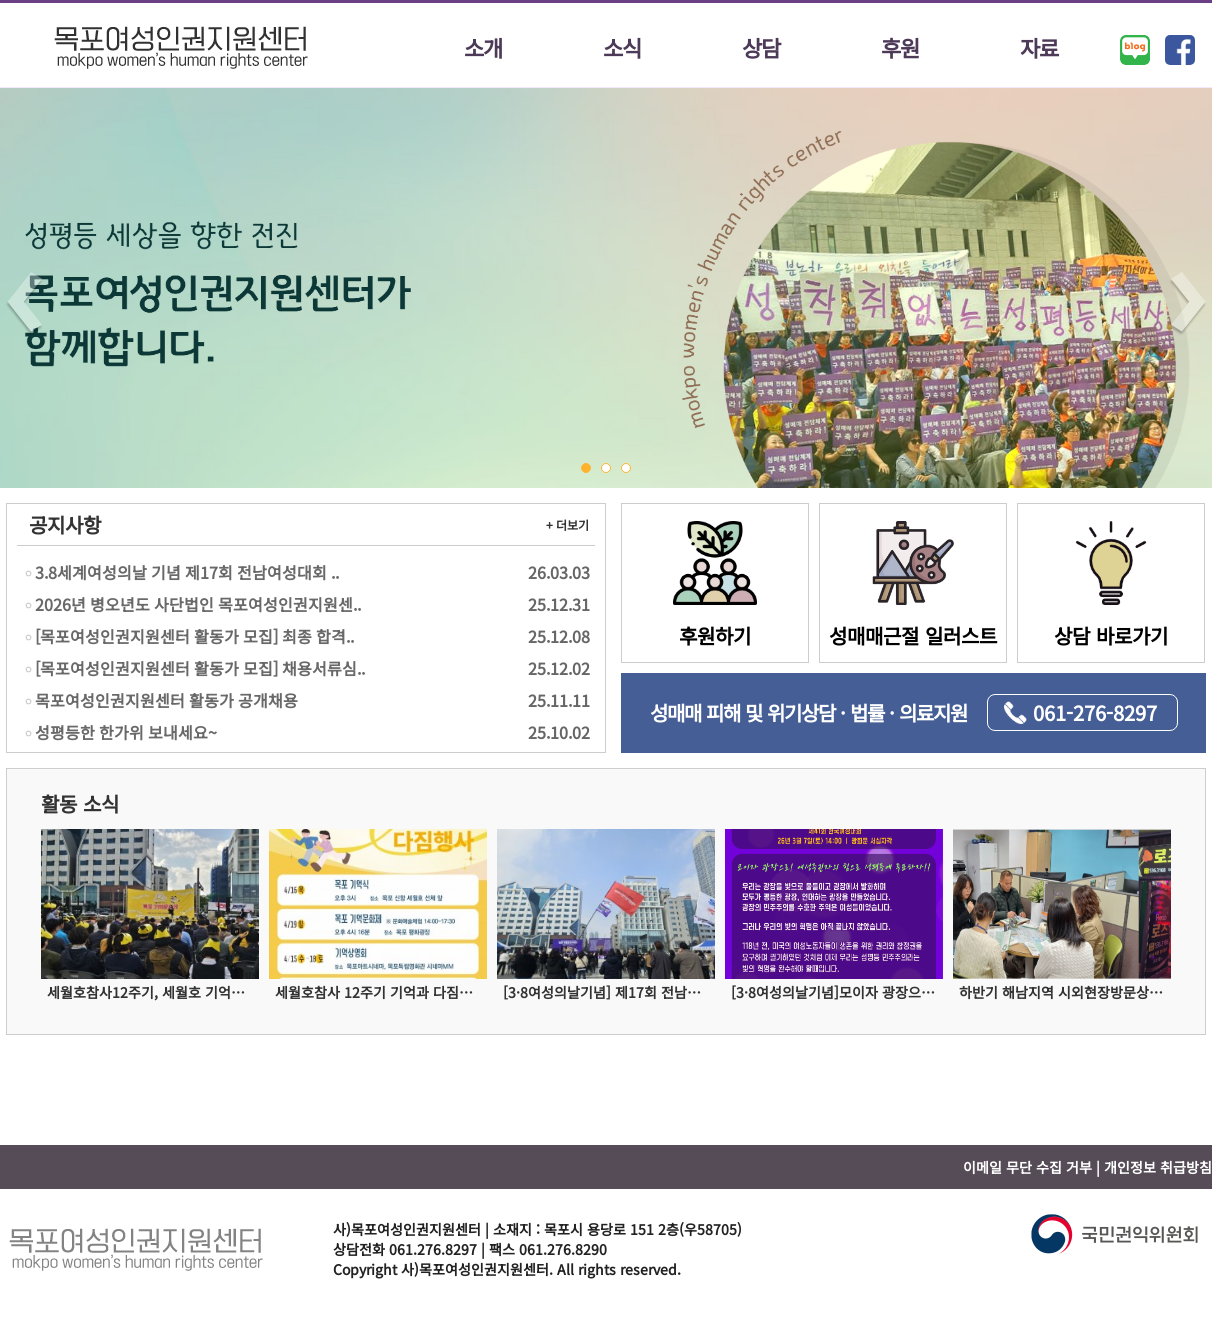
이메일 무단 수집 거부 (1027, 1167)
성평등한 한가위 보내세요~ (307, 732)
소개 (483, 47)
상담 (761, 47)
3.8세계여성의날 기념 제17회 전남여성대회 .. (307, 572)
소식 (622, 47)
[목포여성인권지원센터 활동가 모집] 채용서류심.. (307, 668)
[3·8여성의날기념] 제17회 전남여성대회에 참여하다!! (609, 992)
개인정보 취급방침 (1158, 1167)
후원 (900, 47)
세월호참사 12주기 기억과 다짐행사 (380, 992)
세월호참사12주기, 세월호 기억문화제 (153, 992)
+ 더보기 (567, 524)
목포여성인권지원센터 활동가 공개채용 (307, 700)
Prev (24, 304)
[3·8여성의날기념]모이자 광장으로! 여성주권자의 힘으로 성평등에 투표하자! (837, 992)
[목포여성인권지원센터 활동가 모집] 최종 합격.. (307, 636)
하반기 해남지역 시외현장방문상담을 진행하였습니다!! (1065, 992)
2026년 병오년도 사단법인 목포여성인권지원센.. (307, 604)
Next (1188, 304)
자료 (1039, 47)
